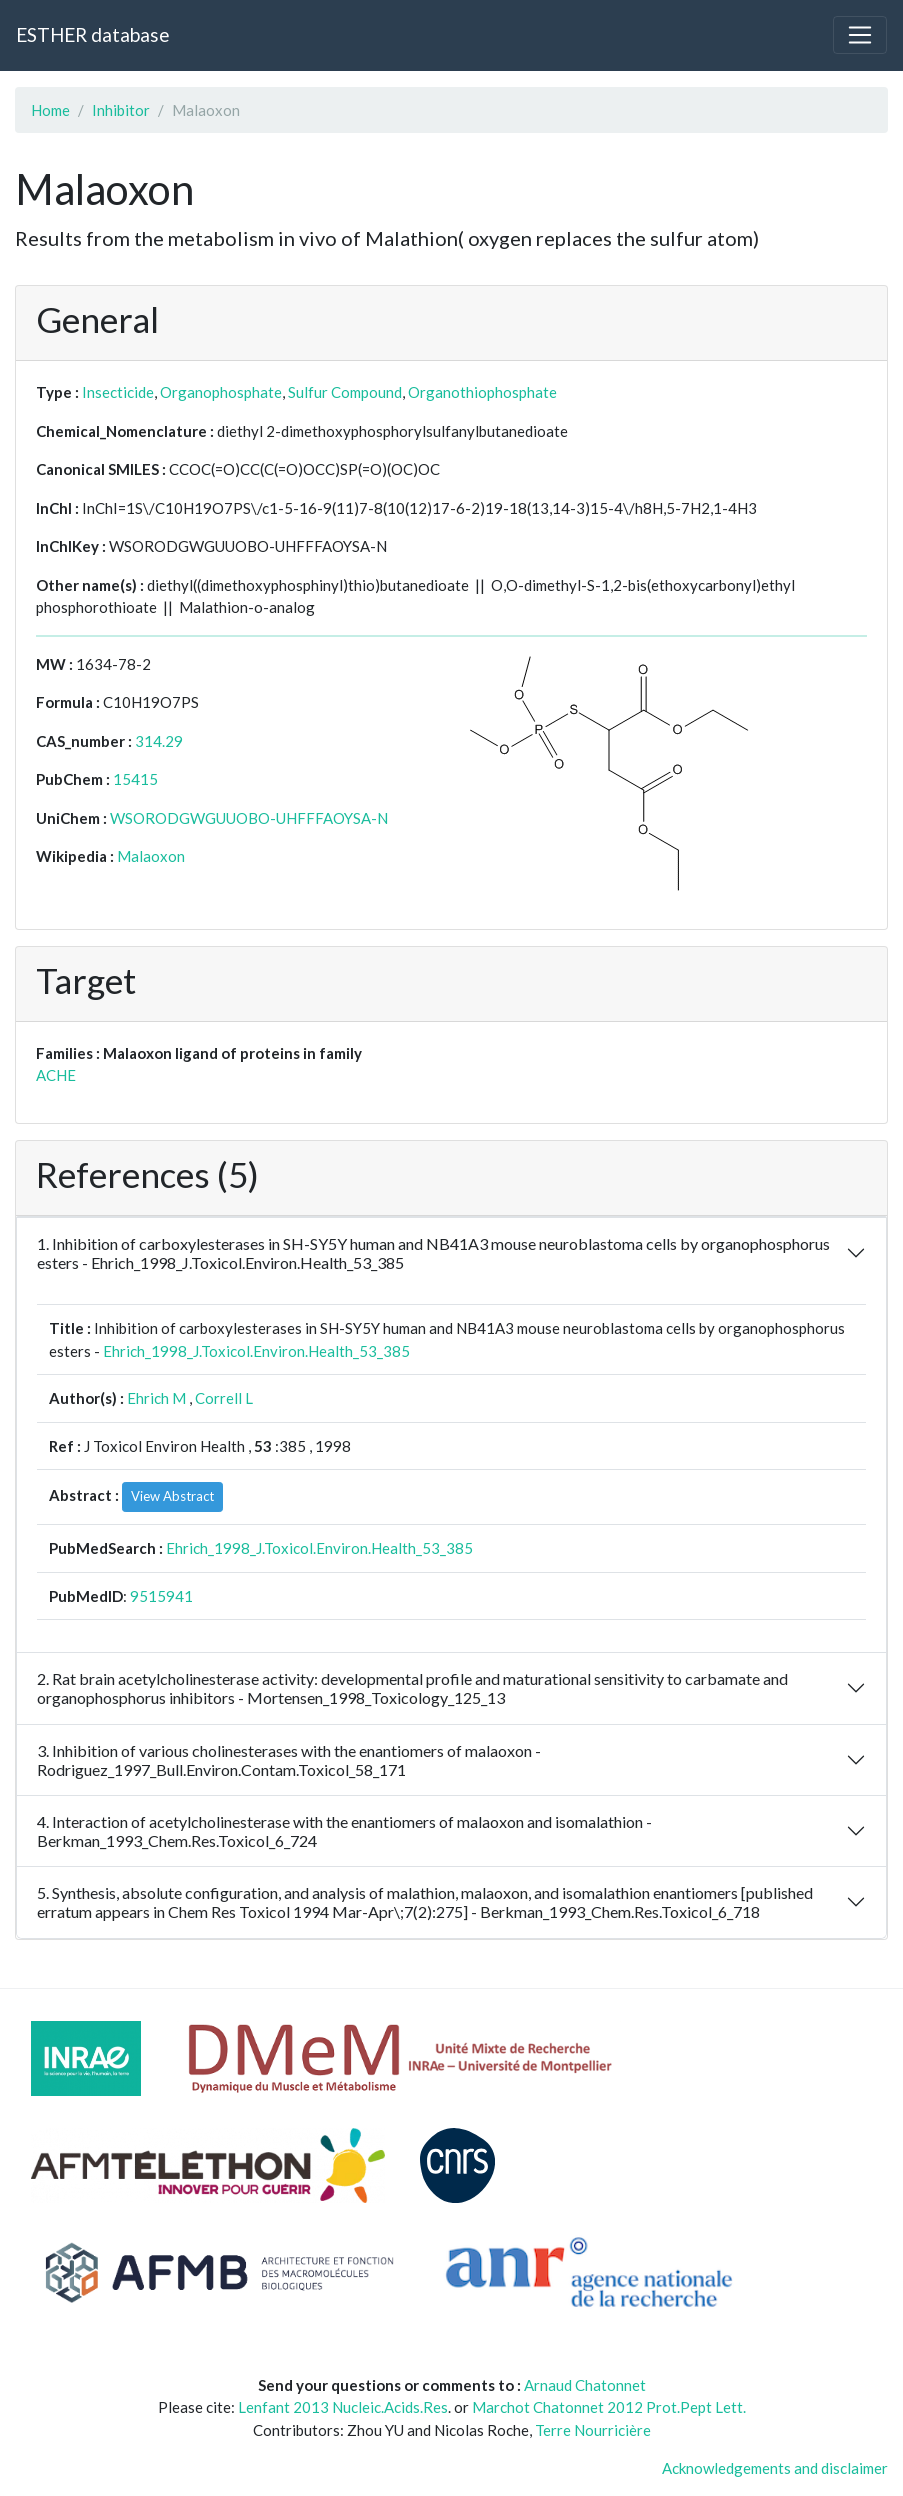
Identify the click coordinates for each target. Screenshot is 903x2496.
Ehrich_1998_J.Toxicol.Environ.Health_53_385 (256, 1351)
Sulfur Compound (345, 392)
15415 (135, 779)
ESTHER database (92, 34)
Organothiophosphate (482, 392)
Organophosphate (221, 392)
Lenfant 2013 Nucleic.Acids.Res (343, 2407)
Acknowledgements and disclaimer (775, 2468)
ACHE (56, 1075)
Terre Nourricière (593, 2430)
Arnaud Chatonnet (585, 2385)
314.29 (159, 741)
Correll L (224, 1398)
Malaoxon (151, 856)
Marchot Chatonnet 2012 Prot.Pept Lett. (609, 2407)
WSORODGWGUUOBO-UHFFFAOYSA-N (249, 818)
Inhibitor (121, 110)
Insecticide (118, 392)
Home (50, 110)
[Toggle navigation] (860, 35)
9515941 (161, 1596)
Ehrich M (156, 1398)
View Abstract (172, 1496)
